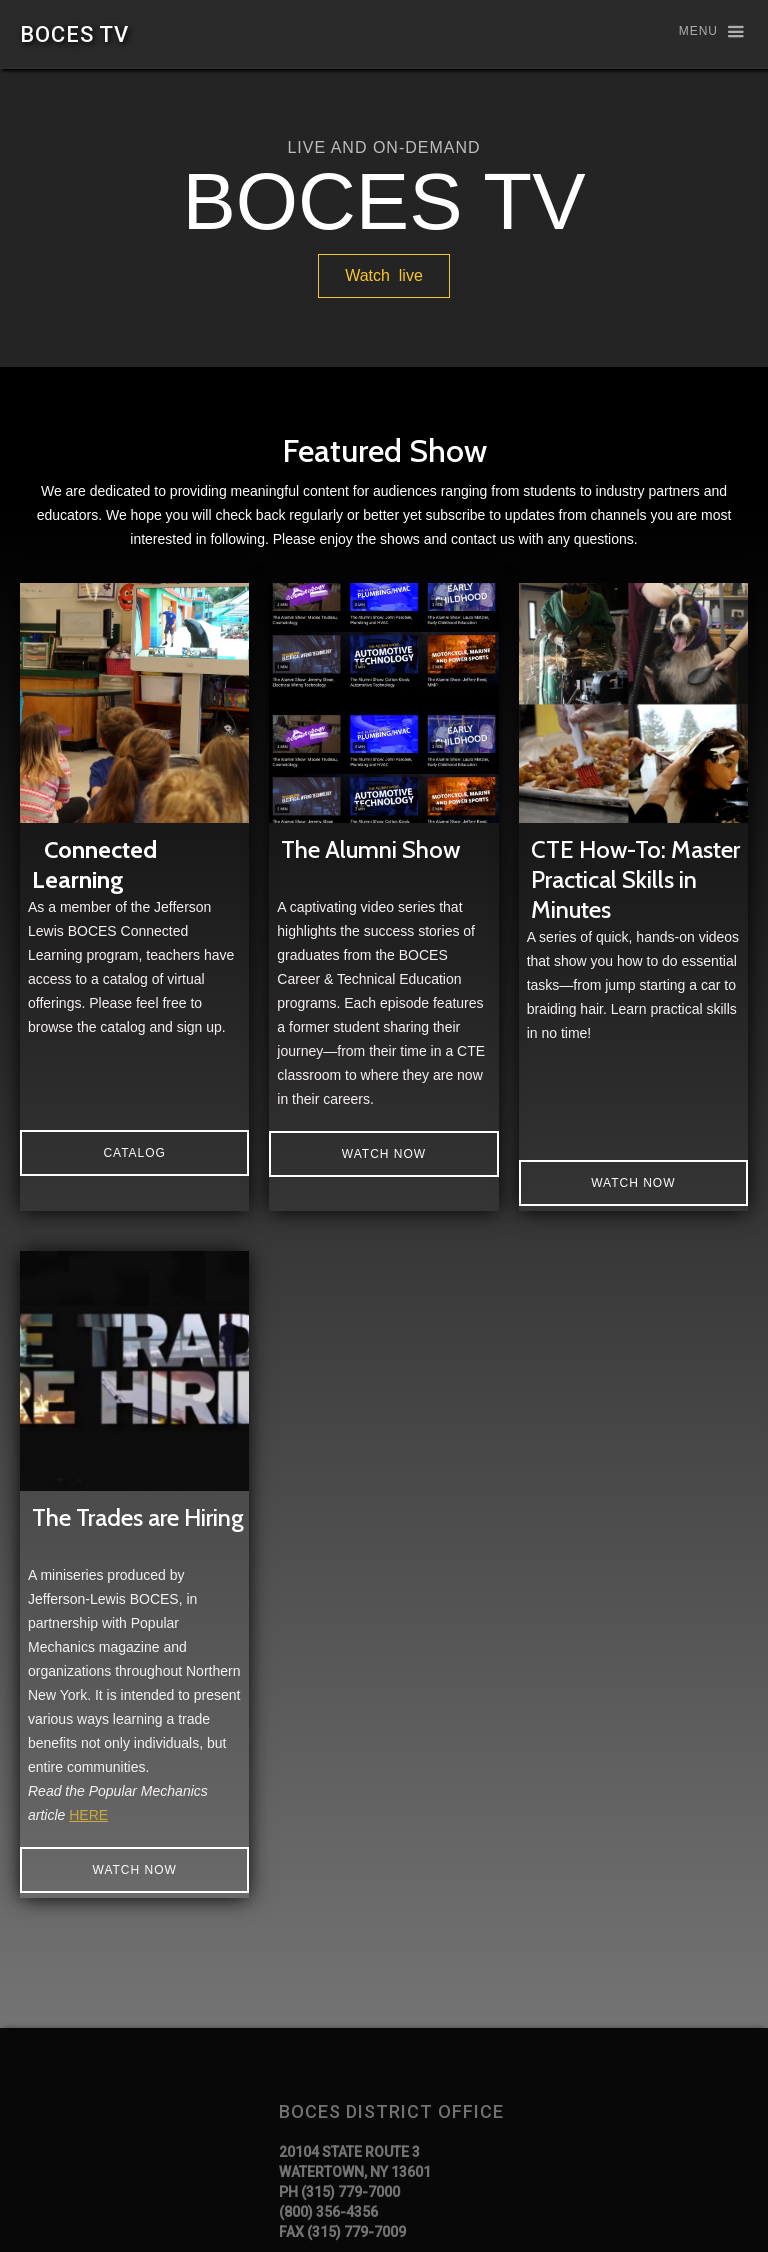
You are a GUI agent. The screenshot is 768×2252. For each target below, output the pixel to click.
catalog (134, 1153)
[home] (74, 34)
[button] (702, 32)
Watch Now (633, 1183)
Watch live (384, 275)
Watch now (384, 1154)
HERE (88, 1815)
